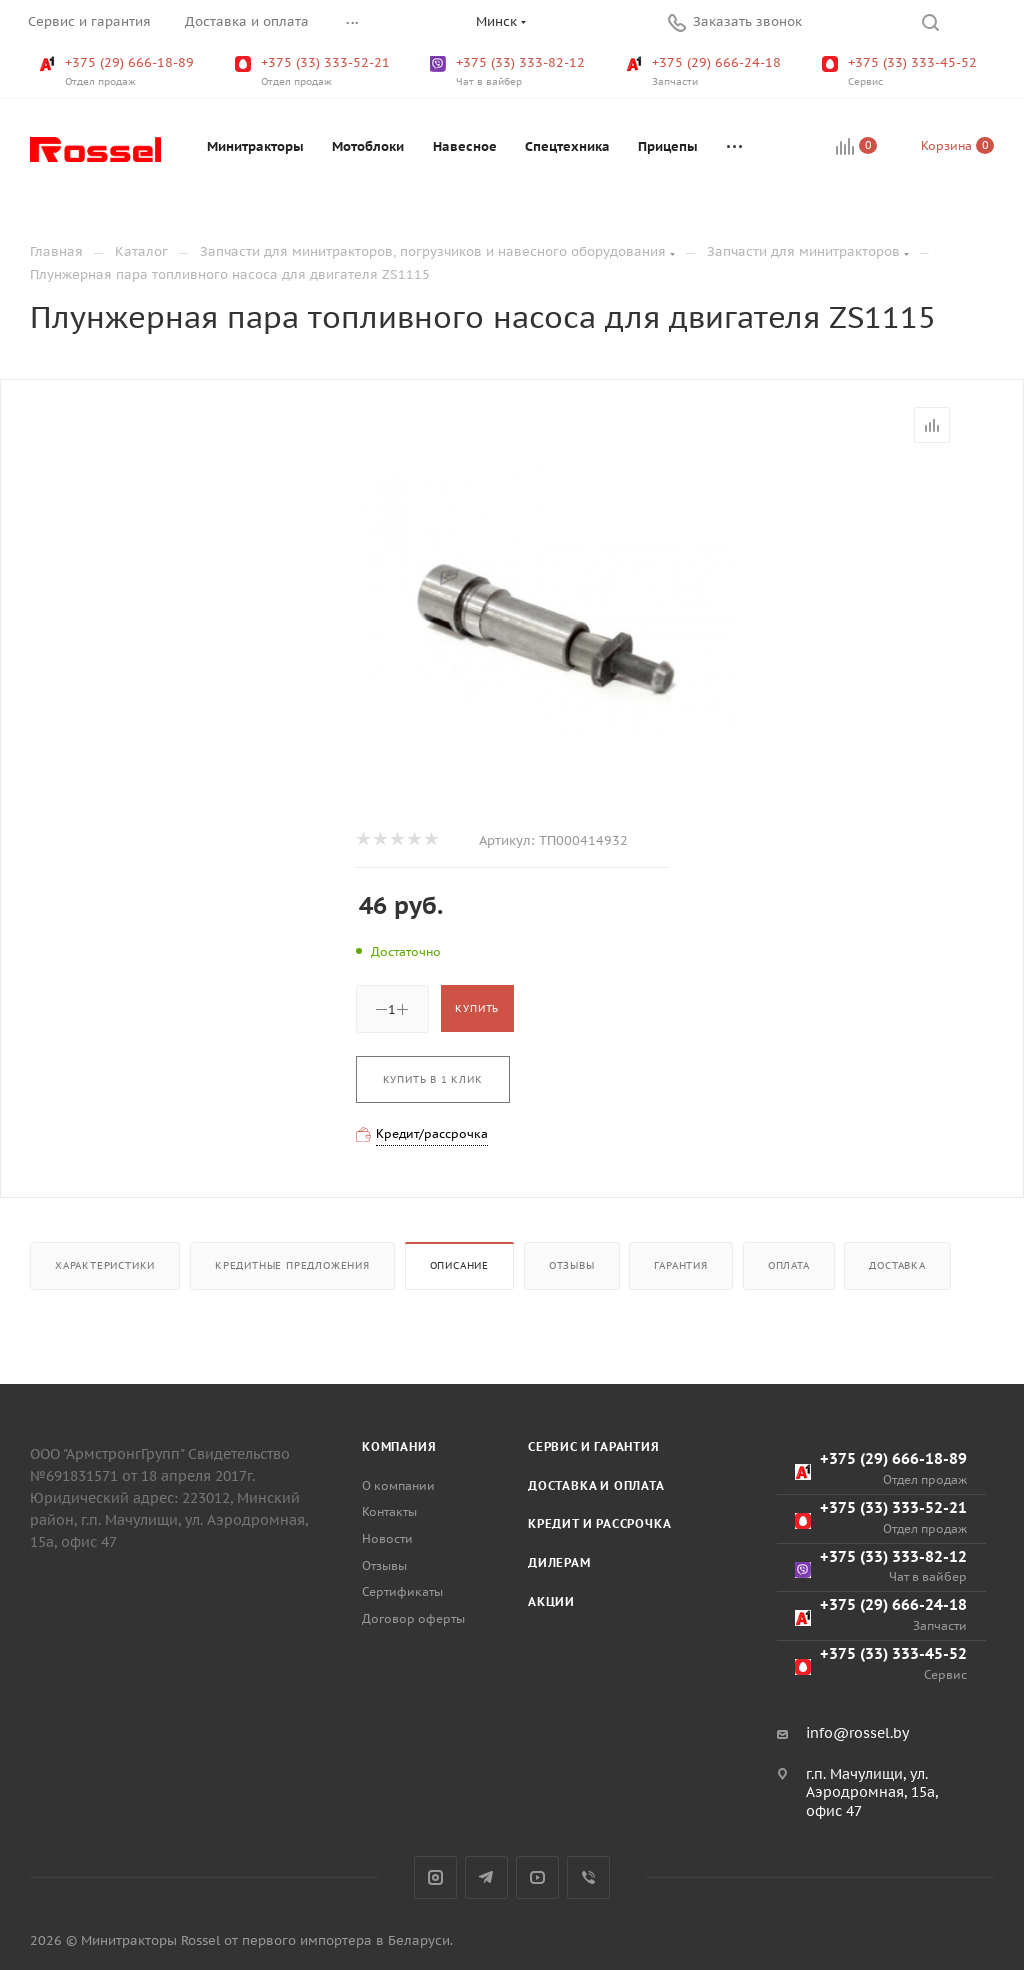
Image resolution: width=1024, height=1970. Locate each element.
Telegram (486, 1877)
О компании (398, 1485)
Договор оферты (413, 1618)
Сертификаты (402, 1591)
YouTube (537, 1877)
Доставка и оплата (596, 1485)
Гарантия (680, 1265)
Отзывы (572, 1265)
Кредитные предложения (292, 1265)
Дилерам (559, 1562)
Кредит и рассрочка (599, 1523)
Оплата (789, 1265)
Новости (387, 1538)
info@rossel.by (857, 1733)
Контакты (389, 1511)
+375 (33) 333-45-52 (901, 72)
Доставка (897, 1265)
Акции (551, 1601)
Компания (399, 1446)
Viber (588, 1877)
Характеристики (105, 1265)
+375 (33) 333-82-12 (509, 72)
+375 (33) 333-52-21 (314, 72)
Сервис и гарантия (594, 1446)
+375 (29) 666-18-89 (118, 72)
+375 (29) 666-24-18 (705, 72)
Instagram (435, 1877)
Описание (459, 1265)
